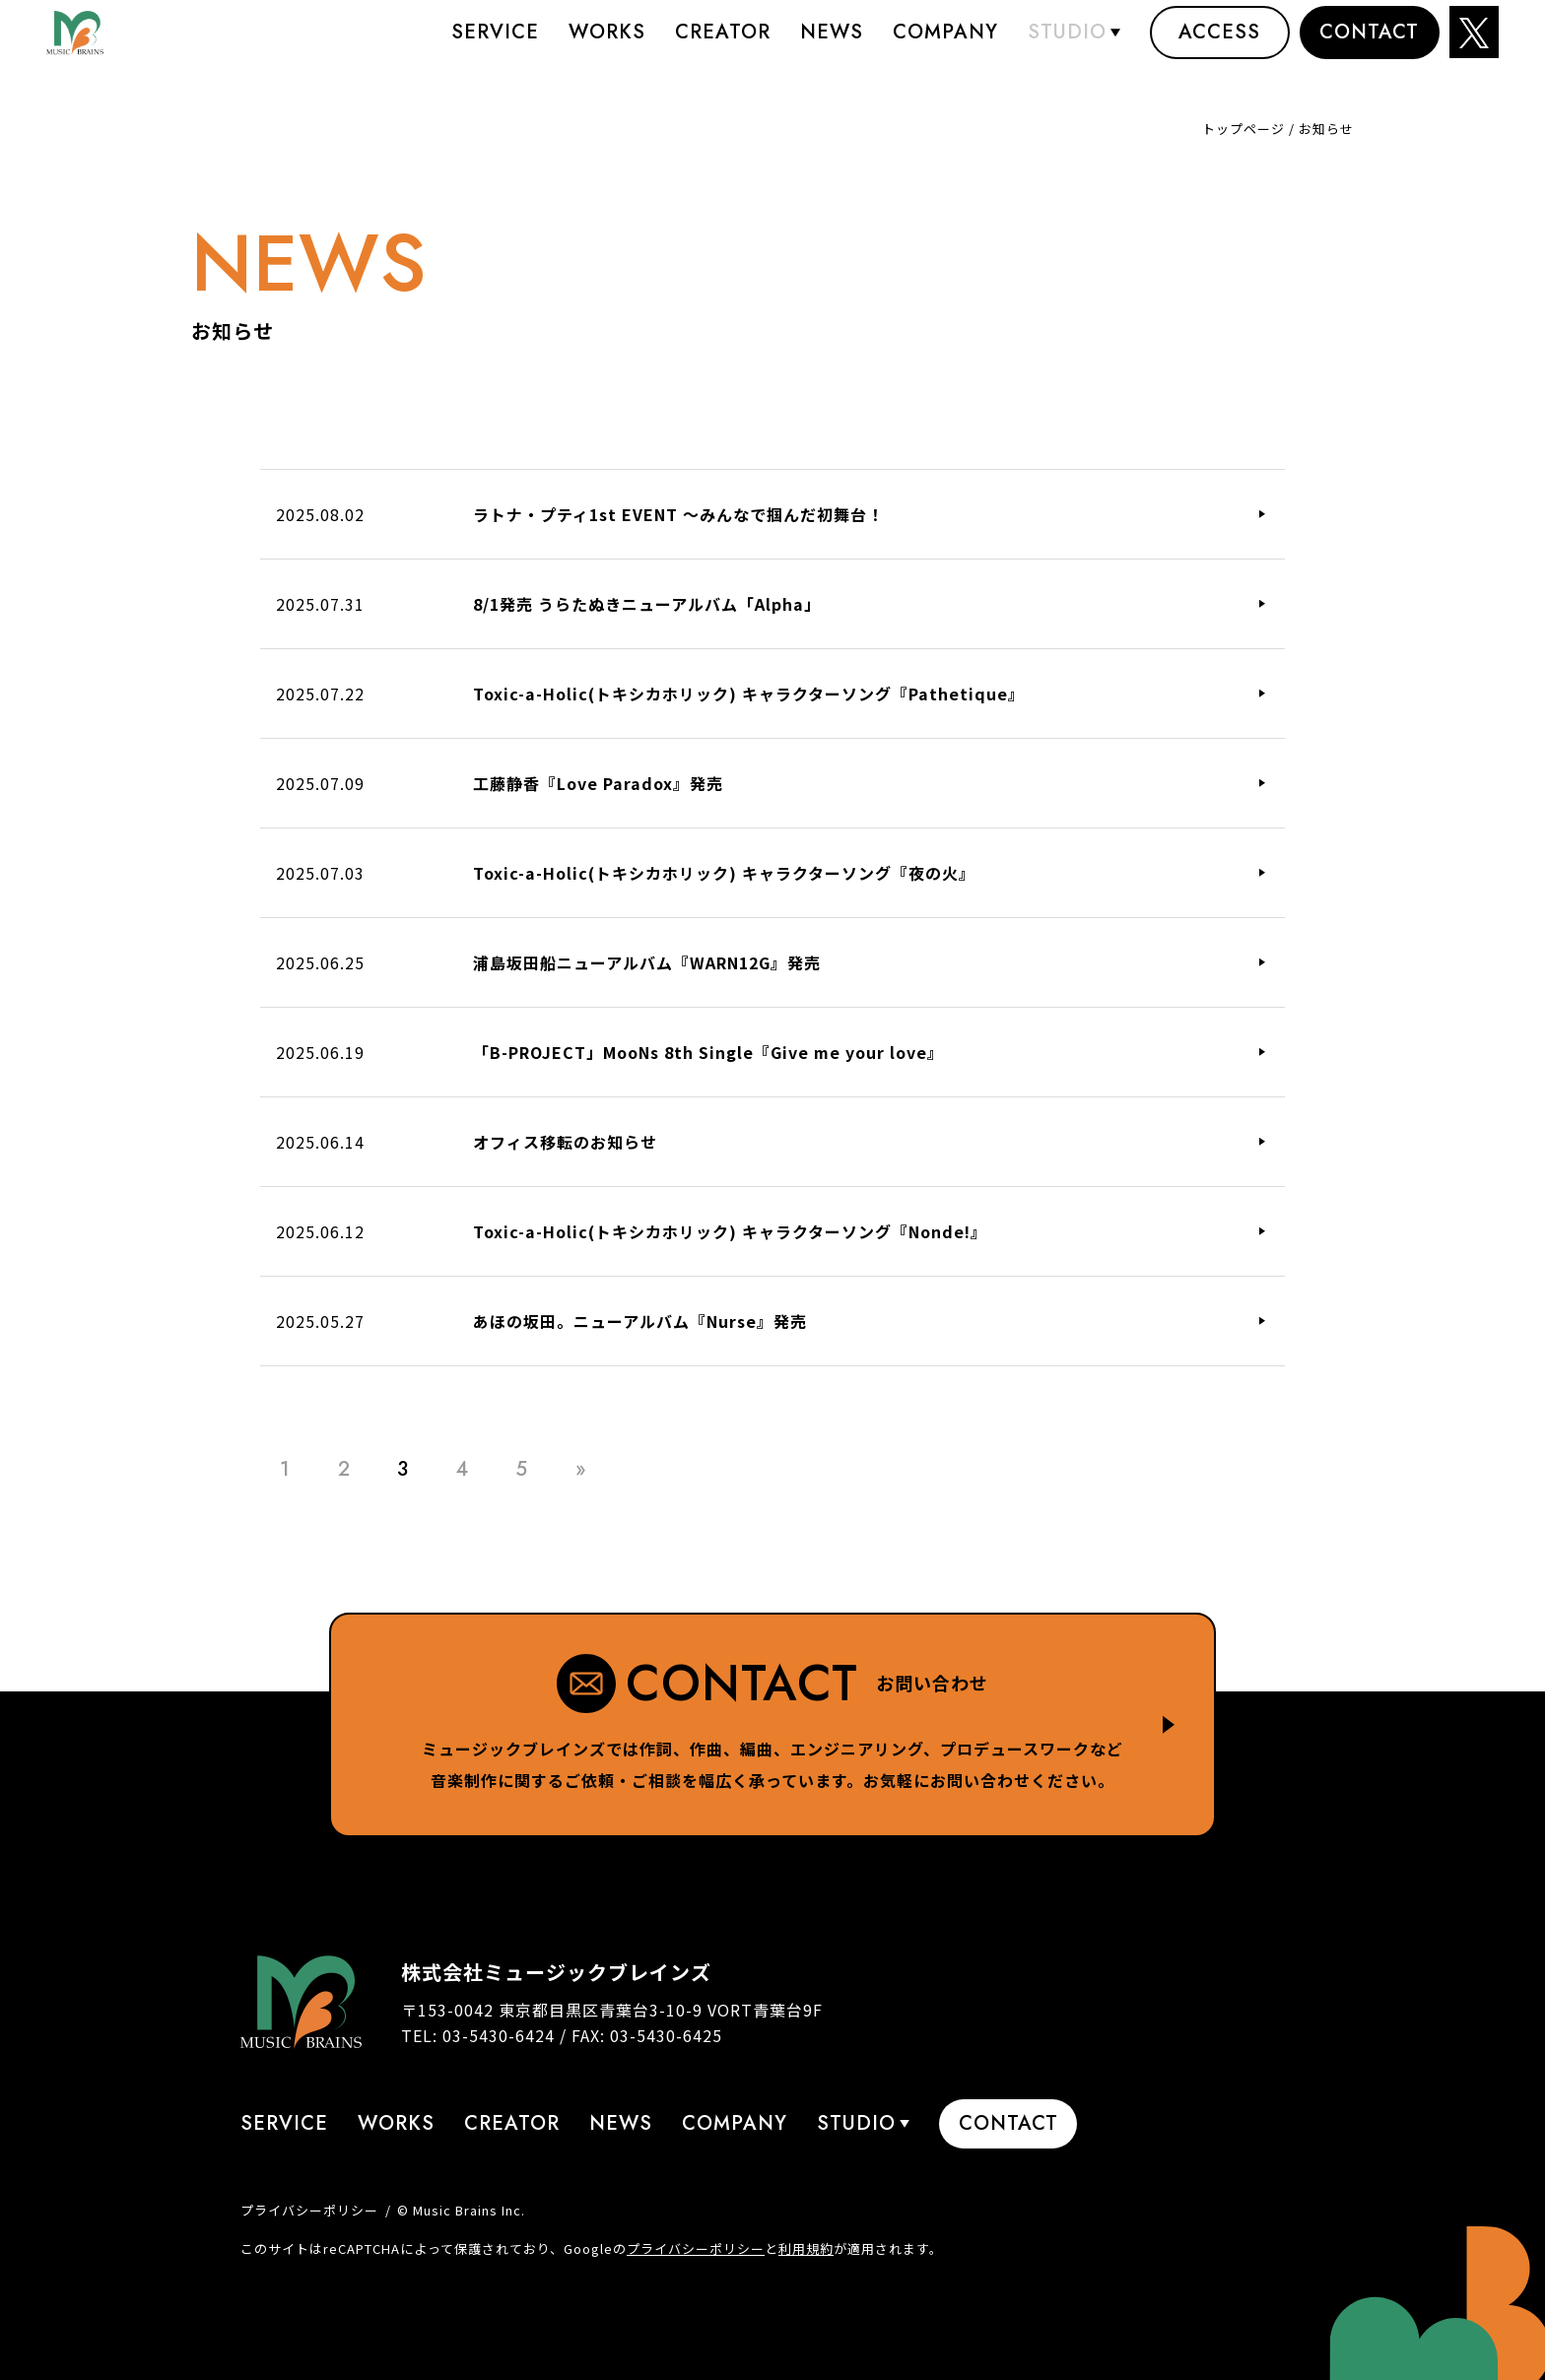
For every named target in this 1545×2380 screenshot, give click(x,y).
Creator (723, 44)
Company (945, 44)
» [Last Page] (580, 1469)
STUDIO (1067, 44)
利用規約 (806, 2248)
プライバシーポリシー (309, 2210)
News (831, 44)
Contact (1369, 44)
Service (495, 44)
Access (1219, 44)
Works (607, 44)
